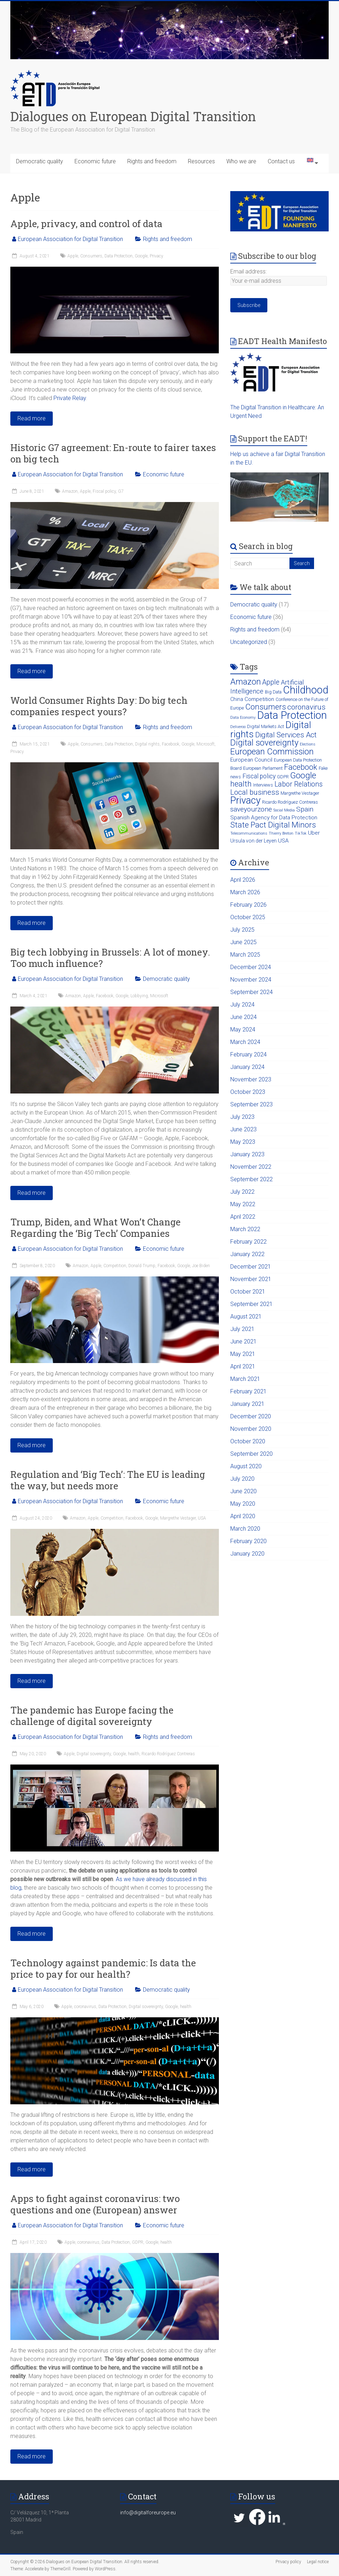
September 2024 (251, 992)
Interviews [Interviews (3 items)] (263, 785)
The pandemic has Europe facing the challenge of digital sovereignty (92, 1715)
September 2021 (251, 1304)
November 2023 (250, 1079)
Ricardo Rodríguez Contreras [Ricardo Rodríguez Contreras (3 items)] (290, 802)
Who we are (241, 161)
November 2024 (250, 979)
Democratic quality (39, 161)
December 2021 (250, 1266)
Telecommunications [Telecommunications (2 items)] (248, 833)
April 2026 (242, 879)
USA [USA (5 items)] (283, 841)
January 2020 (247, 1553)
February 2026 (248, 904)
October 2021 (247, 1291)
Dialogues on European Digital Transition (133, 116)
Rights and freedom (151, 161)
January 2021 (247, 1403)
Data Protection (118, 255)
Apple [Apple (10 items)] (270, 682)
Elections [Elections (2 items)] (307, 744)
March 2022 (245, 1229)
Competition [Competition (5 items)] (259, 699)
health (133, 1753)
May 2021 (242, 1354)
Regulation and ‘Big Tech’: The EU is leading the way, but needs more (107, 1480)
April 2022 (242, 1216)
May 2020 (242, 1503)
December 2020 (250, 1416)
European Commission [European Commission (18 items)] (272, 752)
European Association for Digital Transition (70, 239)
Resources (201, 161)
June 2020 (243, 1491)
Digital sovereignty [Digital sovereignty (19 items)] (264, 743)
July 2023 (242, 1116)
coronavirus (85, 2006)
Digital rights (147, 744)
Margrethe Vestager (178, 1518)
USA (202, 1518)
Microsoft (205, 744)
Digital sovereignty (94, 1753)
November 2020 (250, 1428)
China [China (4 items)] (236, 699)
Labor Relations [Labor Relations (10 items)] (298, 784)
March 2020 (245, 1528)
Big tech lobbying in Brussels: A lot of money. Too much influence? (110, 957)
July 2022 (242, 1191)
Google (141, 255)
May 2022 (242, 1204)
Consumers (91, 255)
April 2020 (242, 1516)
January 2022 (247, 1254)
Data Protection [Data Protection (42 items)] (292, 715)
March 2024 (245, 1042)
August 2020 (246, 1466)
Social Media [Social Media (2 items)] (284, 810)
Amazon (70, 491)
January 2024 (247, 1067)
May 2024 (242, 1029)
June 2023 (243, 1129)
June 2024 (243, 1017)
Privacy (156, 255)
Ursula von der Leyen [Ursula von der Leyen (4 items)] (253, 841)
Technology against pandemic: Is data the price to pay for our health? (103, 1968)
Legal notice (318, 2561)
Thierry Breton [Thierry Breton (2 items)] (281, 833)
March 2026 (245, 892)
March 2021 (245, 1379)
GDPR (137, 2242)
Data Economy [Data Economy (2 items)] (243, 717)
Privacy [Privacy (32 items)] (245, 800)
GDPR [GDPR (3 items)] (283, 776)
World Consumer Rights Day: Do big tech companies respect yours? (99, 706)
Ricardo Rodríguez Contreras (168, 1753)
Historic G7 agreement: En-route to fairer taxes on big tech (113, 453)
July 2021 (242, 1329)
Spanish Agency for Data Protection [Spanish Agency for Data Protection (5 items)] (273, 817)
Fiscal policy (104, 491)
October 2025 (247, 917)
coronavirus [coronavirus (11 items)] (306, 707)
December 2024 (250, 967)
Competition (114, 1265)
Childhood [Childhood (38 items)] (305, 690)
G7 (121, 491)
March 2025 (245, 954)
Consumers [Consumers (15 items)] (265, 706)
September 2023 (251, 1104)
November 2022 (250, 1166)
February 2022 (248, 1241)
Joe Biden (201, 1265)
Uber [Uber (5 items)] (314, 833)
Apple (72, 255)
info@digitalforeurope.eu (148, 2512)
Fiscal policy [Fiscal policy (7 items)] (259, 776)
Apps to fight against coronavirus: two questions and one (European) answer (95, 2204)
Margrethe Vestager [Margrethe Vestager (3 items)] (300, 793)
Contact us (281, 161)
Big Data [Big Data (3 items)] (273, 692)
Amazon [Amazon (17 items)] (245, 682)
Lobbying (139, 995)
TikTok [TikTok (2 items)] (301, 833)
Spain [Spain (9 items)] (304, 809)
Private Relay (69, 398)
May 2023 (242, 1141)
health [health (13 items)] (241, 783)
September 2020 (251, 1453)
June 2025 (243, 942)
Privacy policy (288, 2561)
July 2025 (242, 929)
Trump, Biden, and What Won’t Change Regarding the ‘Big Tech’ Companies (95, 1227)
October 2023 (247, 1092)
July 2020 (242, 1478)
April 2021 (242, 1366)
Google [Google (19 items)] (303, 775)
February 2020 (248, 1541)
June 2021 (243, 1341)
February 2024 (248, 1054)
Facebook (170, 744)
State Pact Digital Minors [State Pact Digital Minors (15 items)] (273, 824)
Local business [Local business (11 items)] (254, 792)
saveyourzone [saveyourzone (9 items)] (251, 809)
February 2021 (248, 1391)
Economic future (95, 161)
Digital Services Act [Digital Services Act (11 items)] (286, 735)
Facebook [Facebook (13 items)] (300, 767)
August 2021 (246, 1316)
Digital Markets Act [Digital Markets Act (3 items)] (265, 726)
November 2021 (250, 1279)
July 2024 (242, 1004)
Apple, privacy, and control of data (86, 223)
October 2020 (247, 1441)
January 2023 (247, 1154)
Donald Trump (141, 1265)
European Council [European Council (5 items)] (251, 760)
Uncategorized (248, 642)
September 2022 (251, 1179)
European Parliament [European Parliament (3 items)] (263, 768)
